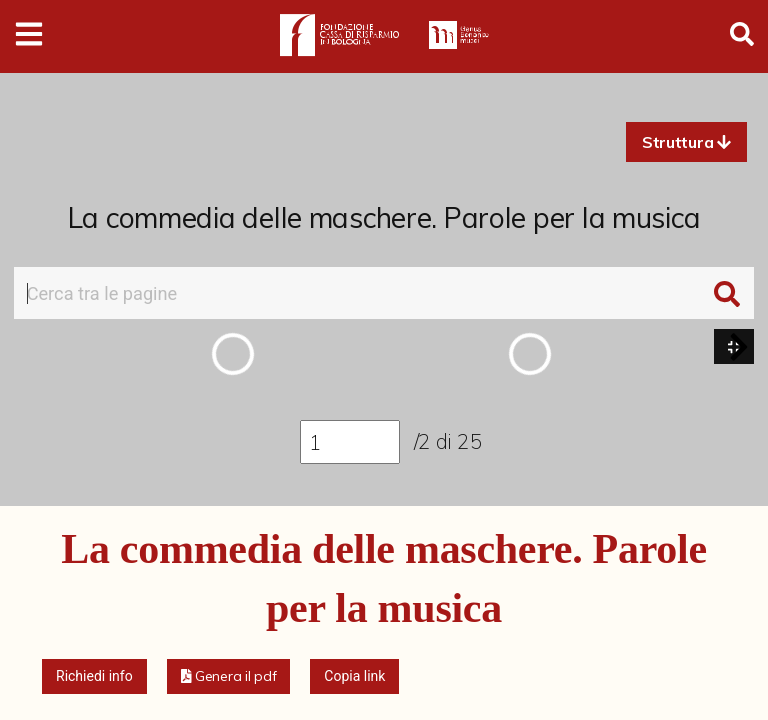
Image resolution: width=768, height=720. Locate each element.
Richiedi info (94, 676)
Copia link (354, 676)
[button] (686, 142)
